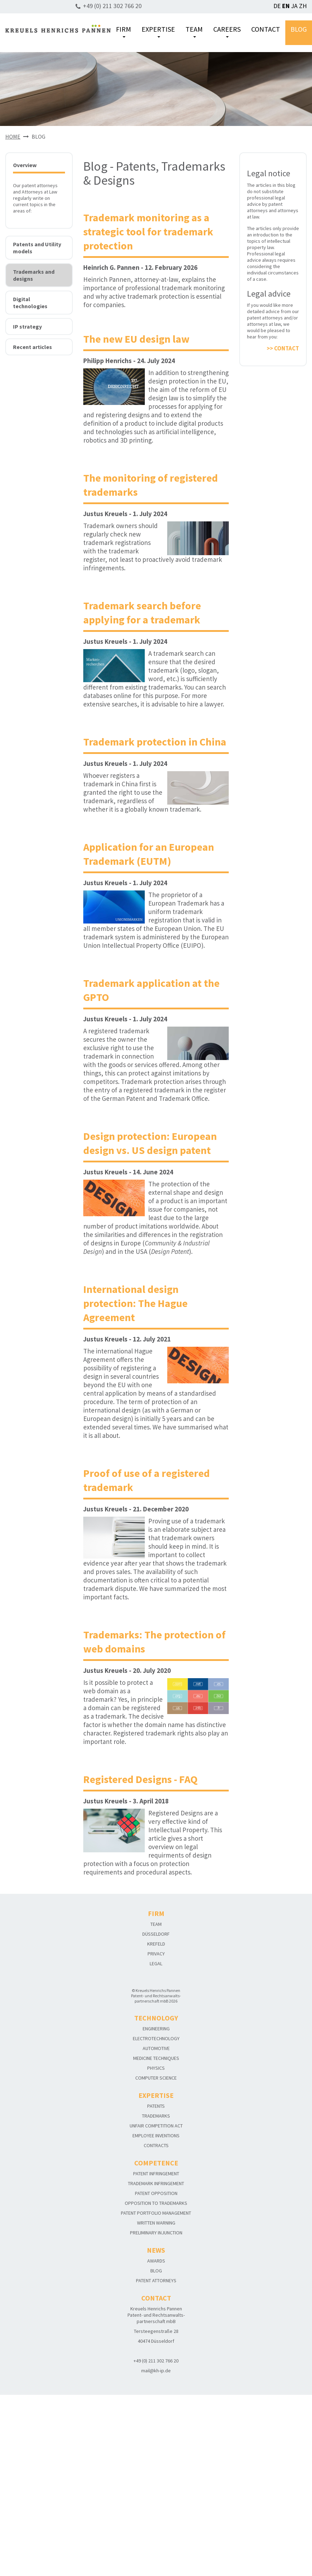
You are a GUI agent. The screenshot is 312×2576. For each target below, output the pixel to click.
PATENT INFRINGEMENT (156, 2173)
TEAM (194, 31)
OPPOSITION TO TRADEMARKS (156, 2203)
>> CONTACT (283, 348)
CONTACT (265, 29)
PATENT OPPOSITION (156, 2193)
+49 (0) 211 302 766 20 (112, 6)
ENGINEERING (156, 2028)
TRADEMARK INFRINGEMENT (156, 2183)
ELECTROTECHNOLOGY (156, 2038)
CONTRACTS (156, 2145)
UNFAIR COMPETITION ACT (156, 2126)
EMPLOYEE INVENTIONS (156, 2135)
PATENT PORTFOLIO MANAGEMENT (156, 2213)
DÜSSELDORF (156, 1934)
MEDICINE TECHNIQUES (156, 2058)
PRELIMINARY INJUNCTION (156, 2232)
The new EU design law (136, 338)
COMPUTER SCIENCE (156, 2078)
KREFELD (156, 1944)
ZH (303, 6)
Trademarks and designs (33, 275)
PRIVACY (156, 1953)
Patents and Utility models (37, 248)
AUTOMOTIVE (156, 2048)
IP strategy (27, 326)
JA (294, 6)
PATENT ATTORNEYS (156, 2280)
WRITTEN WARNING (156, 2223)
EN (286, 6)
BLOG (299, 29)
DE (277, 6)
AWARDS (156, 2261)
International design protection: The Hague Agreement (135, 1303)
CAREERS (227, 31)
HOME (12, 136)
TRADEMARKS (156, 2116)
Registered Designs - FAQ (140, 1779)
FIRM (123, 31)
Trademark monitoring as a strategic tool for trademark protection (148, 231)
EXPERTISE (158, 31)
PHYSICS (156, 2068)
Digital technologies (30, 303)
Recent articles (32, 346)
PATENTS (156, 2106)
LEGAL (156, 1963)
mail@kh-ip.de (156, 2370)
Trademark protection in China (154, 741)
